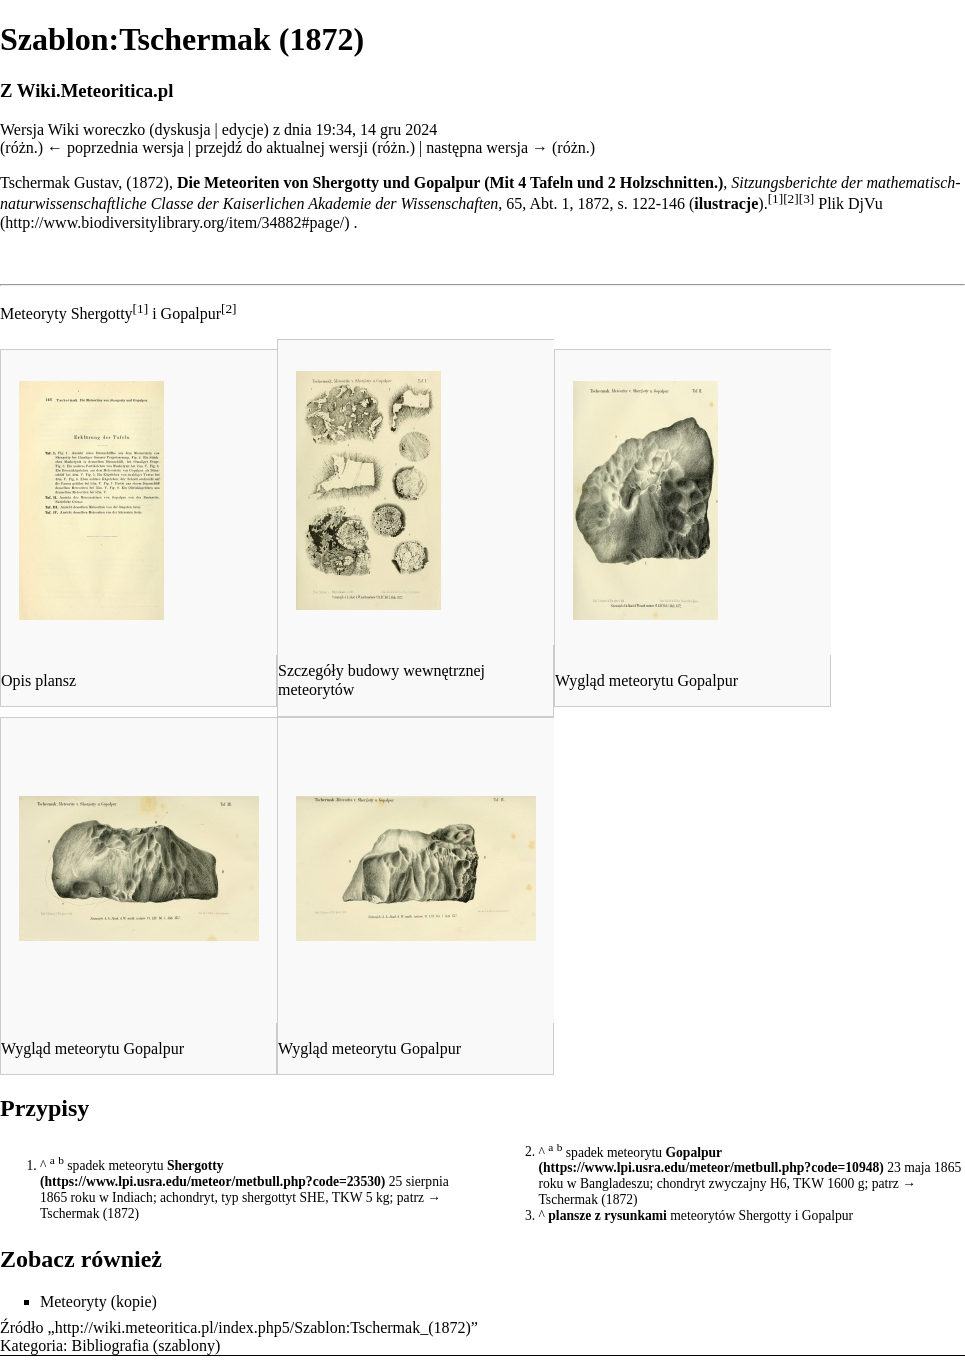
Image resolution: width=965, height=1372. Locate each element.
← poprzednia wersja (115, 147)
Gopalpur (693, 1151)
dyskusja (183, 129)
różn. (21, 147)
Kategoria (31, 1345)
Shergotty (195, 1165)
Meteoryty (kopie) (98, 1301)
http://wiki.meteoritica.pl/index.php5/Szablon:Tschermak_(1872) (263, 1327)
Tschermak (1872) (89, 1213)
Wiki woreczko (97, 129)
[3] (807, 198)
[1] (776, 198)
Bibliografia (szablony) (146, 1345)
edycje (243, 129)
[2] (791, 198)
